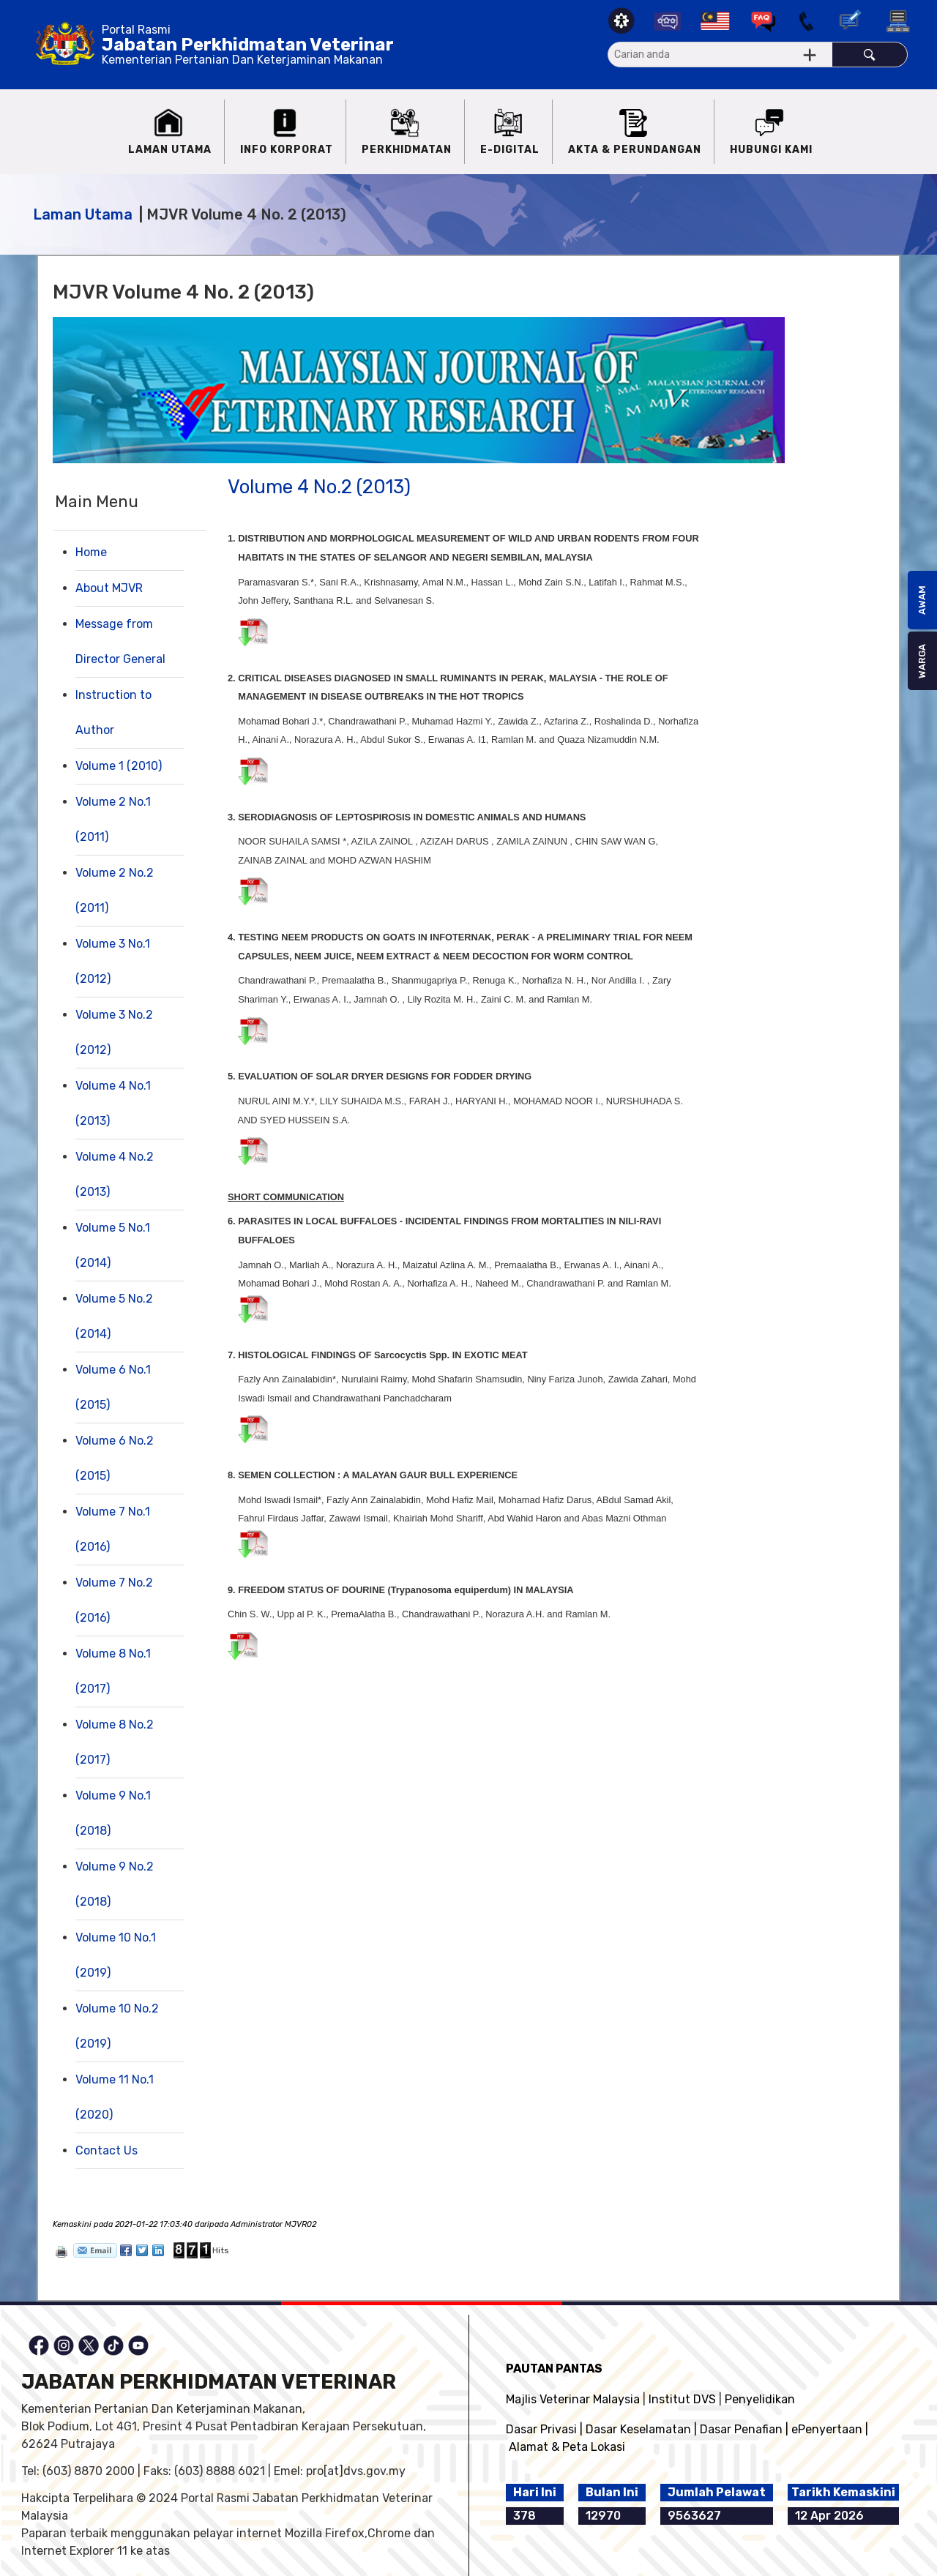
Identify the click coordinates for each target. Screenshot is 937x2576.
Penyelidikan (760, 2399)
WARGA (922, 661)
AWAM (922, 600)
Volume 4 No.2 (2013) (319, 487)
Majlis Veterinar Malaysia (573, 2399)
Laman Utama (82, 214)
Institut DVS (682, 2399)
